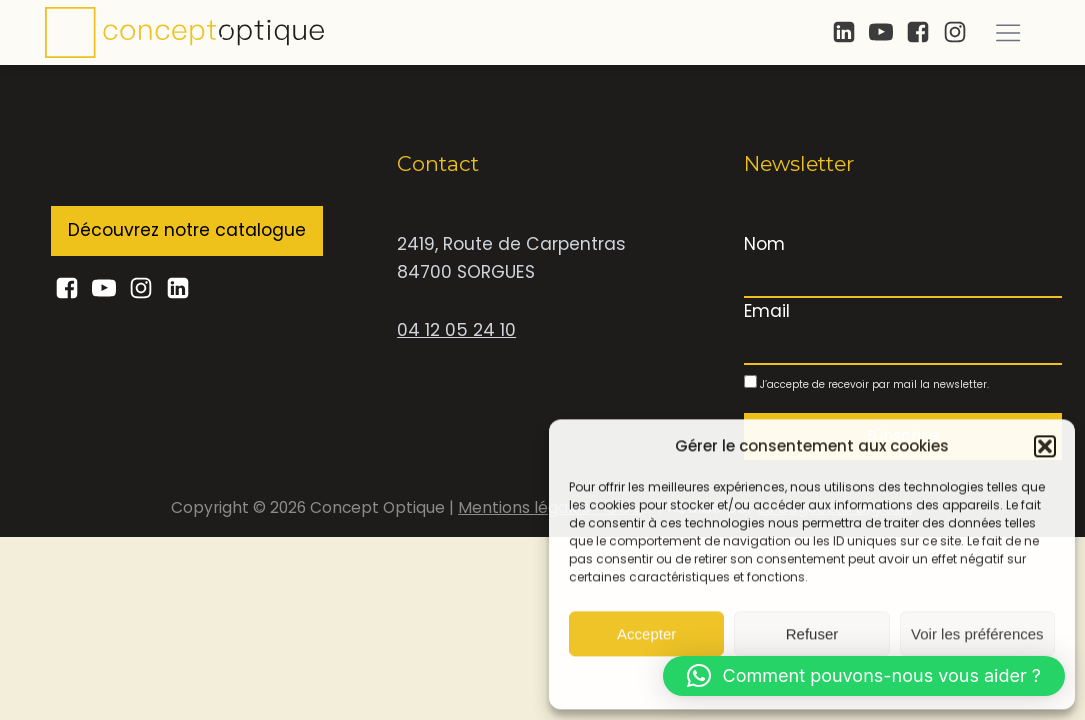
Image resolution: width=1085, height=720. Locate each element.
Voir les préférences (977, 633)
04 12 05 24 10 (456, 330)
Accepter (646, 633)
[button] (1045, 446)
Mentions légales (526, 507)
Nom (764, 244)
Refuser (812, 633)
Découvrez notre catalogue (187, 230)
